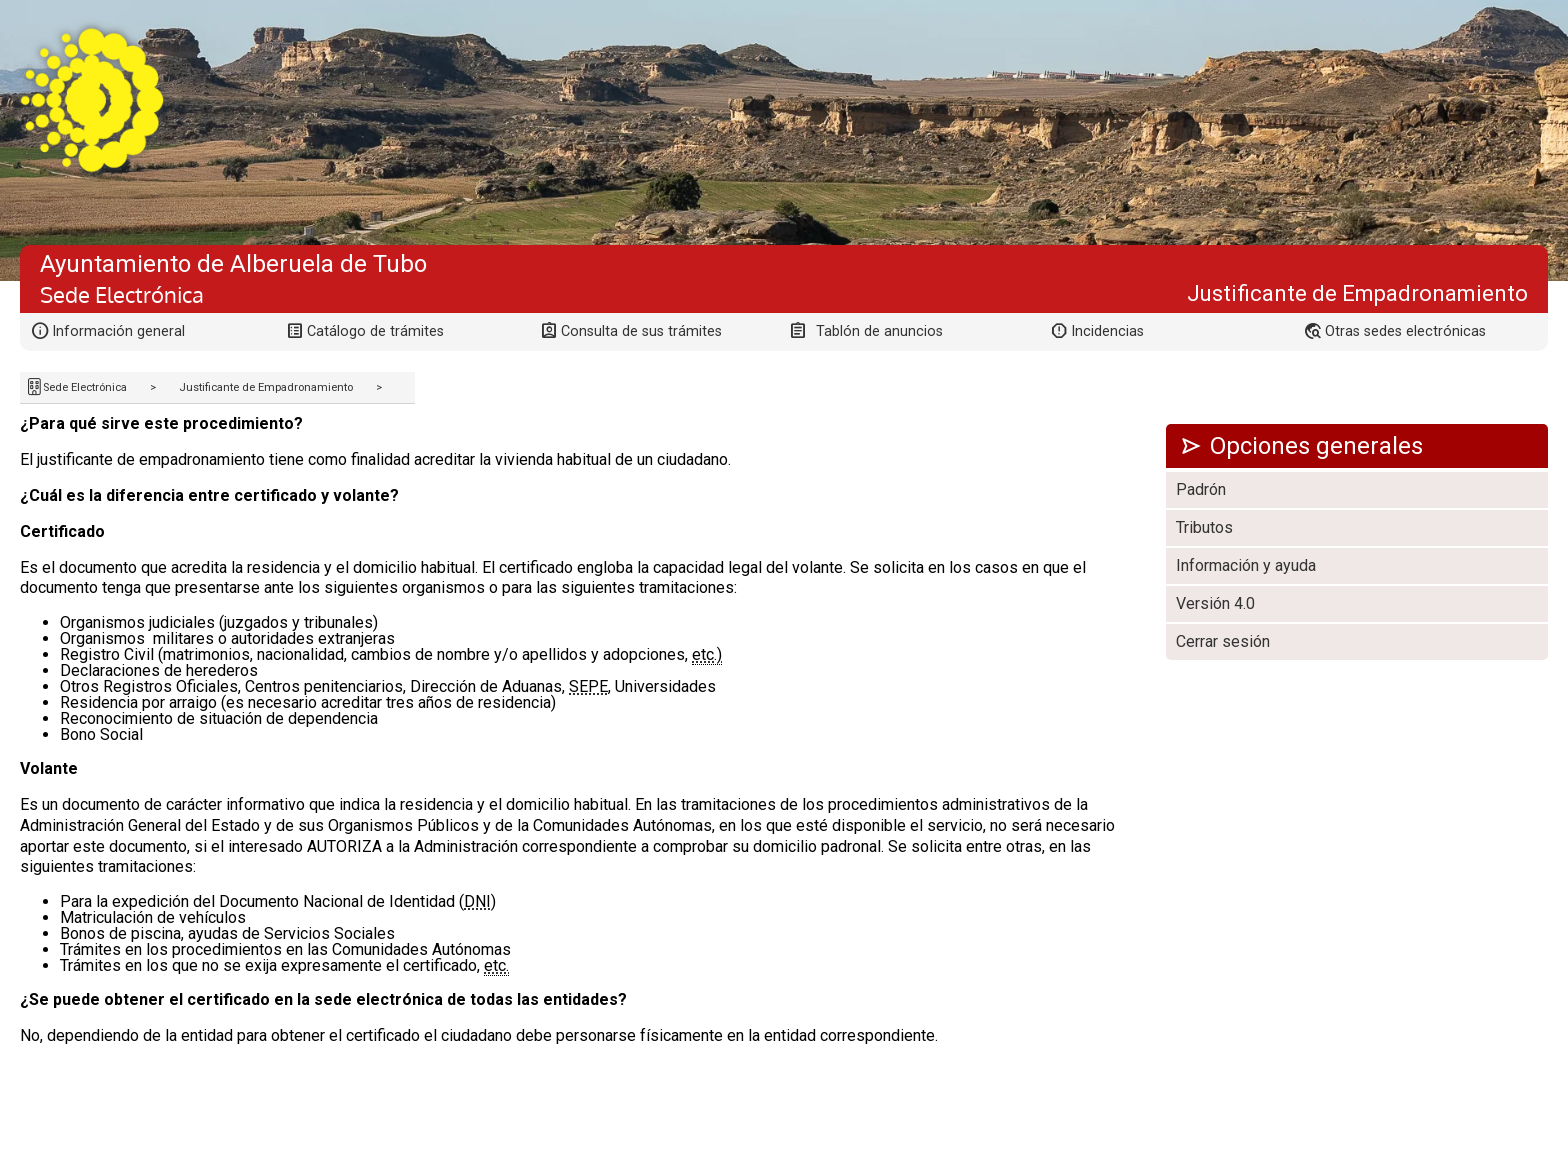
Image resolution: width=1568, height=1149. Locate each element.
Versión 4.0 (1215, 603)
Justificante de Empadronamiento (266, 387)
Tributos (1204, 527)
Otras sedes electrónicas (1405, 331)
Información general (118, 331)
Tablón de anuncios (879, 331)
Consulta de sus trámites (641, 331)
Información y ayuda (1246, 565)
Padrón (1201, 489)
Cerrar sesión (1223, 641)
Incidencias (1107, 331)
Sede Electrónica (85, 387)
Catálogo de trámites (375, 331)
